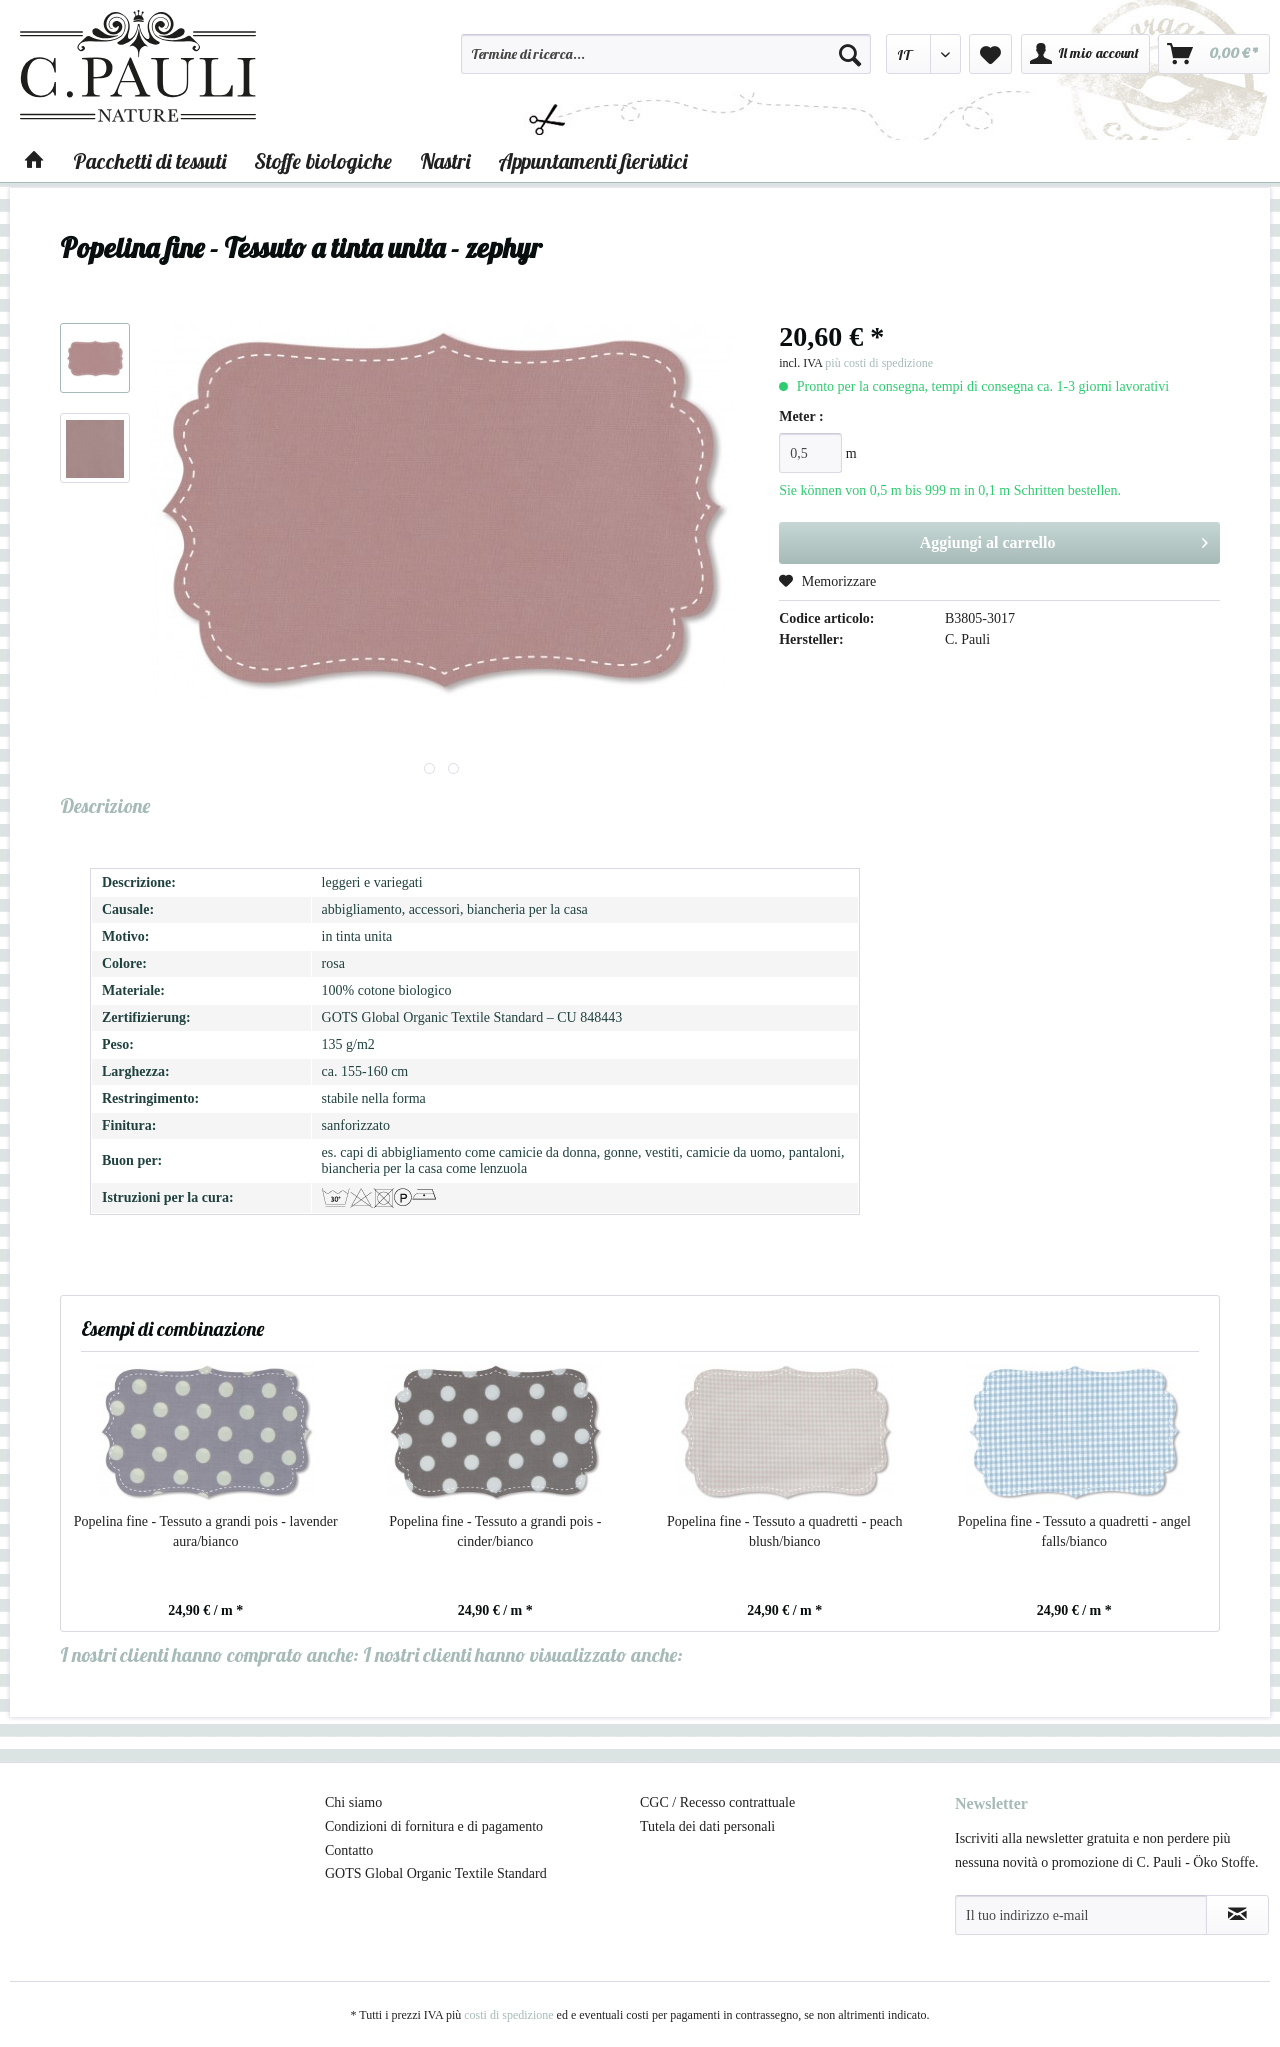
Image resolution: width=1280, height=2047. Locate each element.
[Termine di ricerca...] (666, 54)
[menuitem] (666, 63)
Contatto (349, 1850)
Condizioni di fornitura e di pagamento (434, 1826)
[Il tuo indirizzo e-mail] (1081, 1915)
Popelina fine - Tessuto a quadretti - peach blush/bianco (785, 1531)
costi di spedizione (508, 2015)
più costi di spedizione (879, 363)
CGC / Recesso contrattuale (717, 1802)
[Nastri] (445, 161)
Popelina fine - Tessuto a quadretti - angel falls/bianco (1074, 1531)
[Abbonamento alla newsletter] (1237, 1915)
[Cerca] (850, 54)
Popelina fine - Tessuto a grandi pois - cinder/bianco (495, 1531)
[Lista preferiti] (990, 54)
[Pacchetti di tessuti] (149, 161)
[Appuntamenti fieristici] (592, 161)
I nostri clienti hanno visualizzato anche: (523, 1654)
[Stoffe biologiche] (323, 161)
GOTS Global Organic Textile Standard (436, 1873)
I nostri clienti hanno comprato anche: (209, 1654)
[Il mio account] (1085, 54)
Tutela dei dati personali (707, 1826)
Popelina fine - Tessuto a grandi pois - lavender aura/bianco (206, 1531)
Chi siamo (353, 1802)
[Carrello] (1214, 54)
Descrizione (105, 805)
